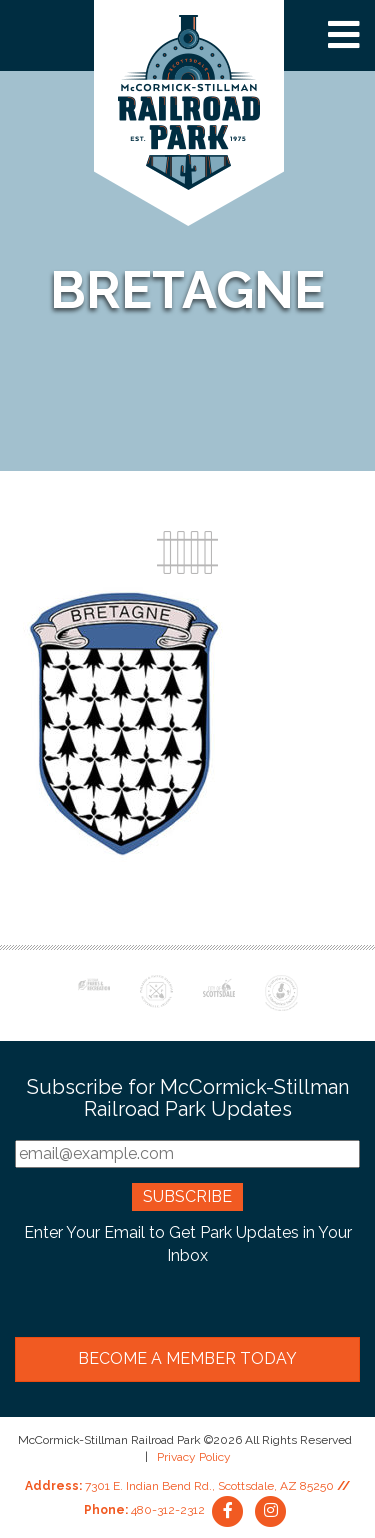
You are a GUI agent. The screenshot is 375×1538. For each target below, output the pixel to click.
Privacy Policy (194, 1457)
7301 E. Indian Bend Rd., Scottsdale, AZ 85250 (209, 1486)
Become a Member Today (187, 1358)
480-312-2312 (168, 1510)
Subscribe (187, 1196)
